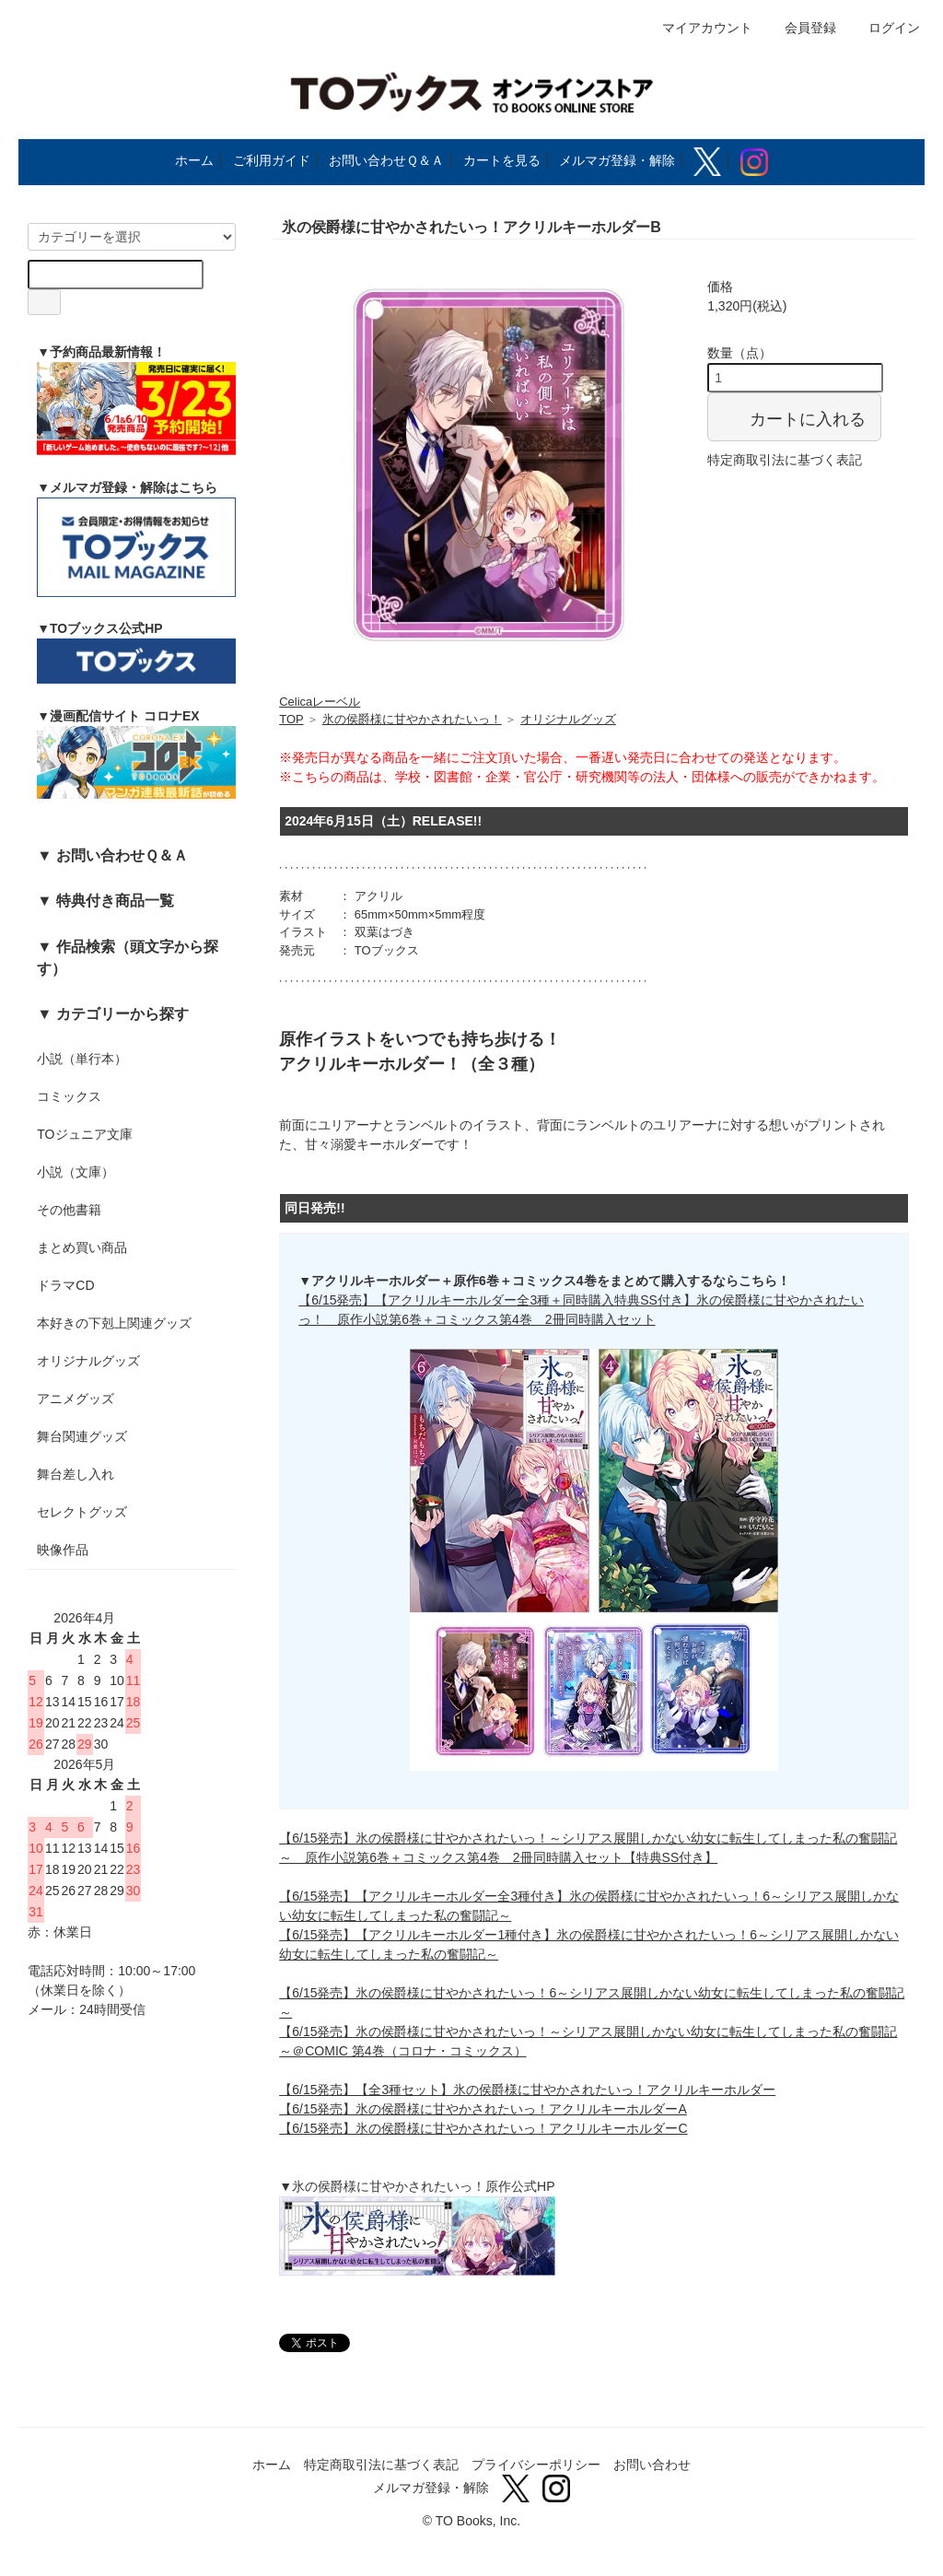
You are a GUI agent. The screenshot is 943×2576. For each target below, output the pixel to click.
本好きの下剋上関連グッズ (114, 1323)
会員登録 (800, 27)
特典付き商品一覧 (115, 900)
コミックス (69, 1096)
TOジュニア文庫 (84, 1134)
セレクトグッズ (82, 1512)
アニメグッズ (75, 1398)
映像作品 (62, 1549)
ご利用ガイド (271, 160)
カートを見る (502, 160)
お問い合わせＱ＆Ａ (386, 160)
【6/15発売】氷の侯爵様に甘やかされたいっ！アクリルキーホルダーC (483, 2128)
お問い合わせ (652, 2464)
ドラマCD (65, 1285)
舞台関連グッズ (82, 1436)
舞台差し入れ (75, 1474)
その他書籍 (69, 1209)
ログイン (884, 27)
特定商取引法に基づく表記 (784, 459)
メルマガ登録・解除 (617, 160)
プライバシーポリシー (536, 2464)
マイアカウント (697, 27)
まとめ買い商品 (82, 1247)
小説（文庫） (75, 1172)
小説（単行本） (82, 1058)
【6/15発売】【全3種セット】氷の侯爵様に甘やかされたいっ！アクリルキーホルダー (527, 2089)
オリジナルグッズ (88, 1360)
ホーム (194, 160)
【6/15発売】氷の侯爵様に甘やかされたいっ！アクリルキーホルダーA (483, 2109)
